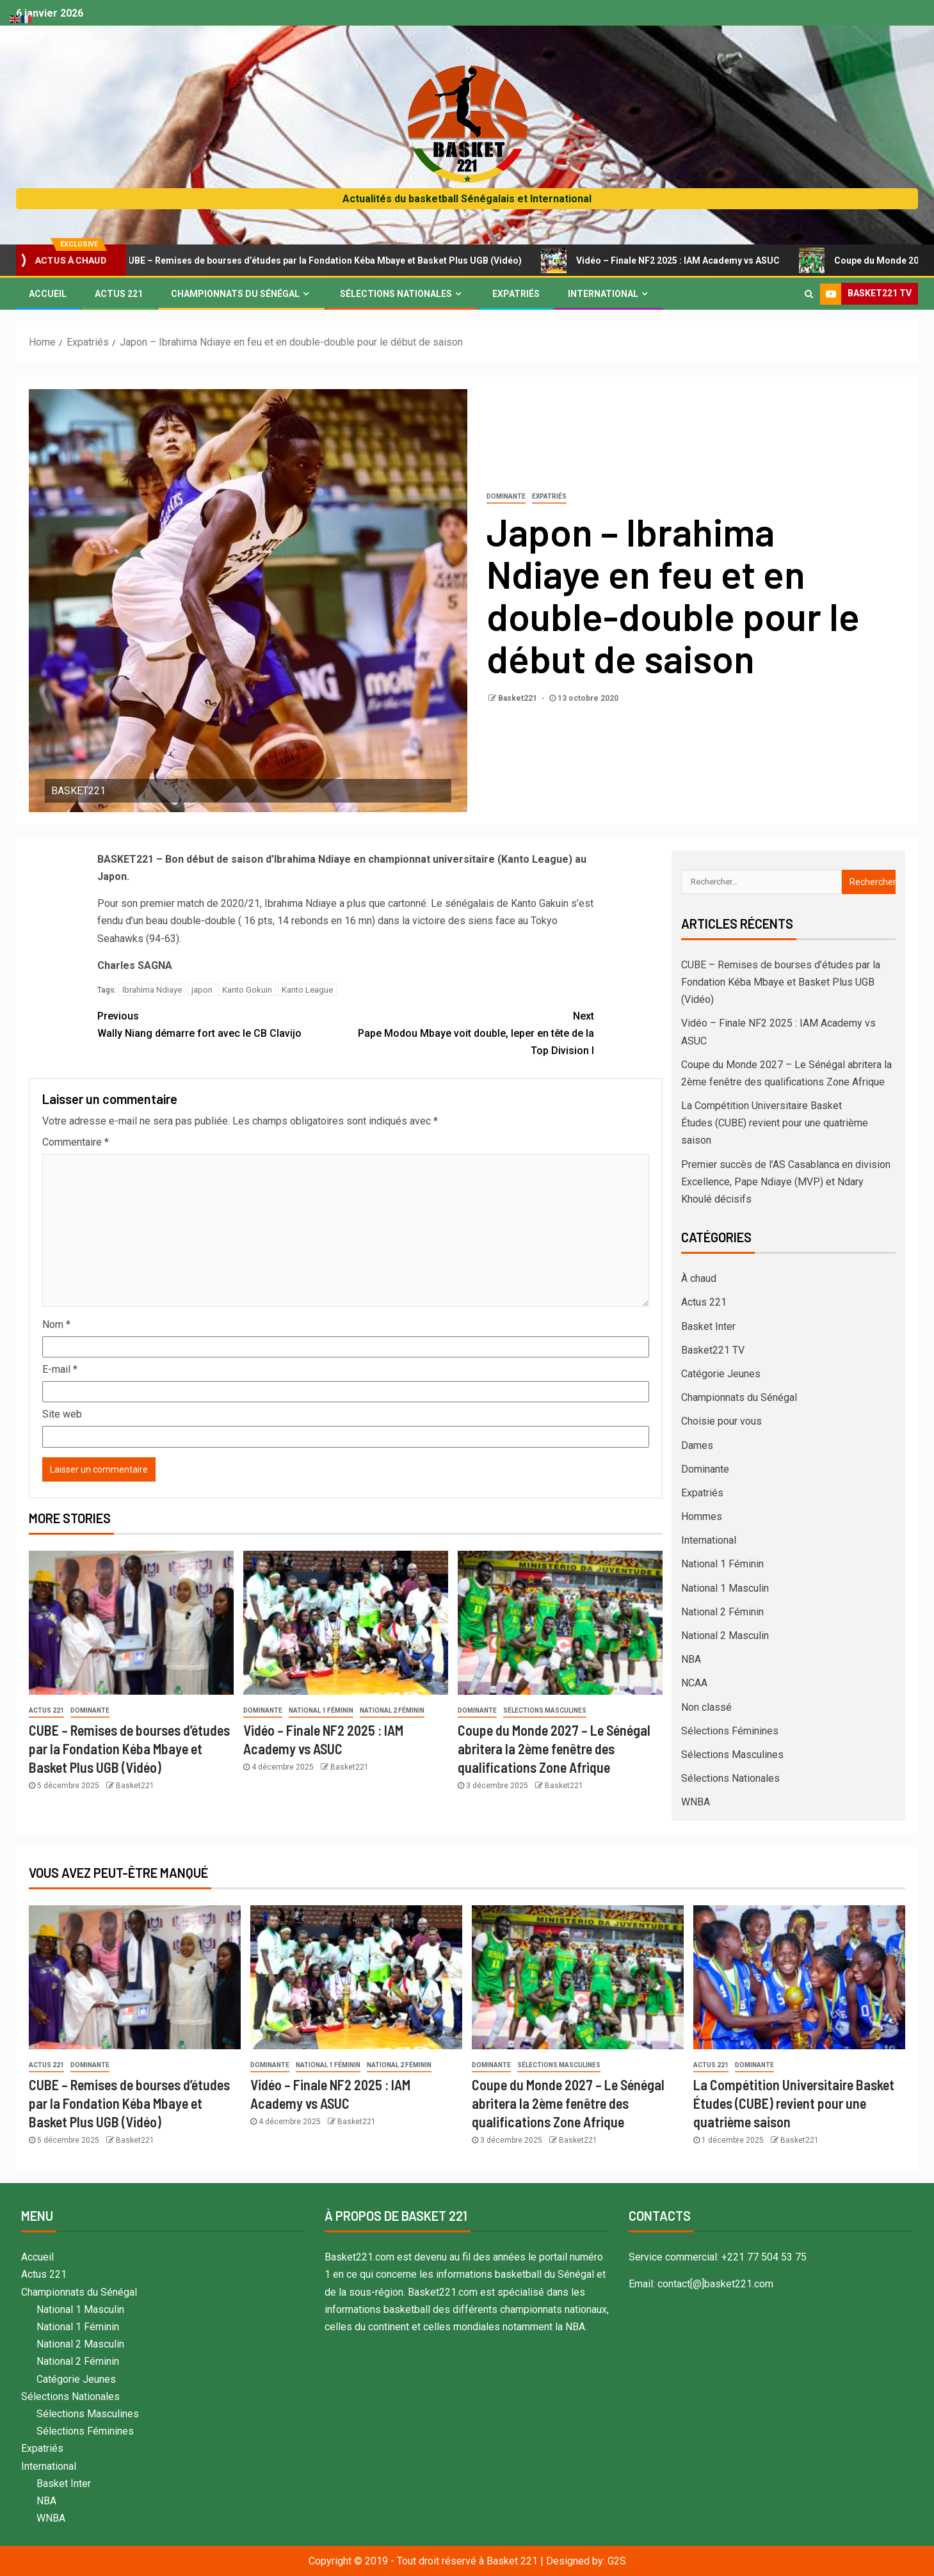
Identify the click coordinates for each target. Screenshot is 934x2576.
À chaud (698, 1278)
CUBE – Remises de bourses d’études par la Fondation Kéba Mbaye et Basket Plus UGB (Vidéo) (324, 260)
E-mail (59, 1369)
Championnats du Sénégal (235, 294)
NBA (691, 1659)
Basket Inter (708, 1326)
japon (202, 990)
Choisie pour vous (721, 1421)
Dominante (506, 496)
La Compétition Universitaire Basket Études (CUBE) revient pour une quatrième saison (774, 1123)
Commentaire (75, 1142)
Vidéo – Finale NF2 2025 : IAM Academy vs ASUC (680, 260)
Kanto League (307, 990)
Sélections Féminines (729, 1731)
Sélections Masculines (544, 1710)
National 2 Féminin (392, 1710)
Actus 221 (119, 294)
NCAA (694, 1683)
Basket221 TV (713, 1350)
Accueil (48, 294)
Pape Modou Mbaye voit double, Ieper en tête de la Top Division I (470, 1032)
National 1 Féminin (321, 1710)
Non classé (706, 1707)
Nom (56, 1324)
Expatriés (516, 294)
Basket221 (518, 698)
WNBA (695, 1802)
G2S (617, 2561)
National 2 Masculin (725, 1635)
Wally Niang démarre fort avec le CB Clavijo (221, 1023)
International (603, 294)
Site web (62, 1414)
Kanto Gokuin (247, 990)
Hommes (701, 1516)
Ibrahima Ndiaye (152, 990)
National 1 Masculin (725, 1588)
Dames (697, 1445)
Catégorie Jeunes (721, 1374)
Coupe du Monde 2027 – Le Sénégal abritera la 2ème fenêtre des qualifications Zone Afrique (554, 1749)
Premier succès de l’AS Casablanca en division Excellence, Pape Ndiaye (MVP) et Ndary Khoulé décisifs (785, 1181)
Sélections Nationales (396, 294)
